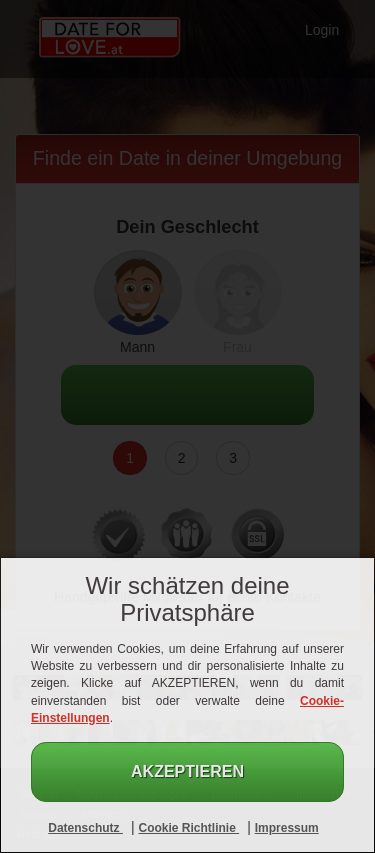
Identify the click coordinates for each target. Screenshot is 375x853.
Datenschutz (85, 828)
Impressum (287, 828)
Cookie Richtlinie (188, 828)
